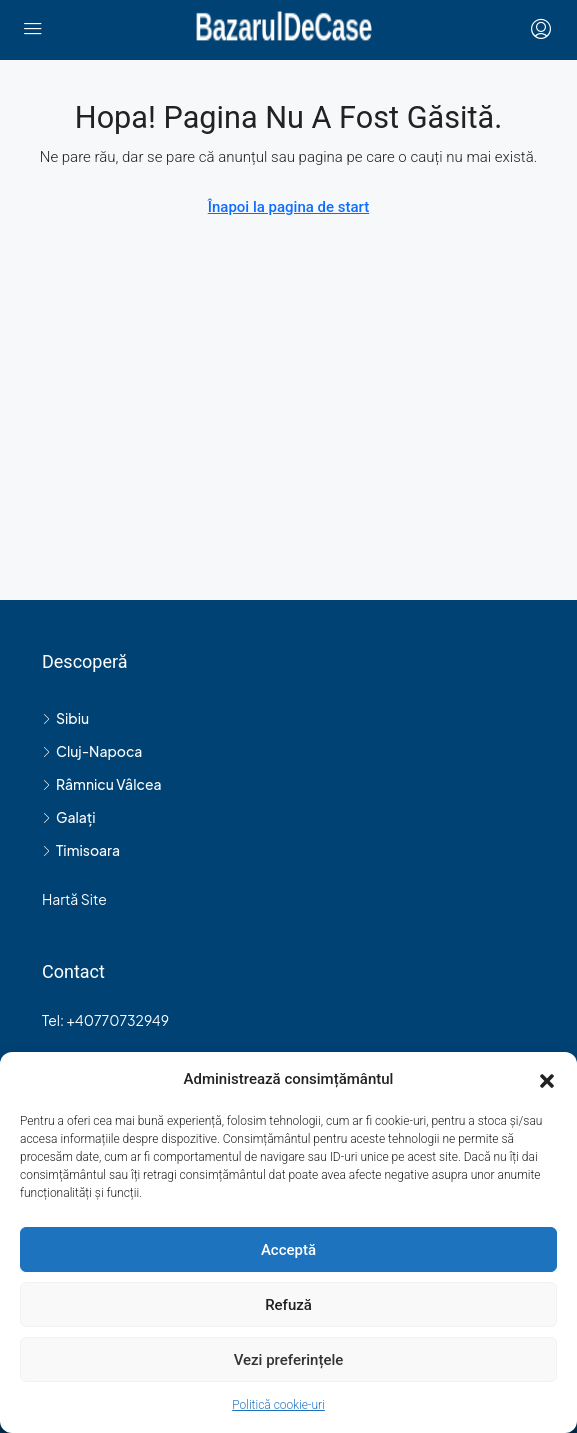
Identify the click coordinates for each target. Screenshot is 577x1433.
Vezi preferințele (289, 1360)
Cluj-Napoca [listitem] (92, 751)
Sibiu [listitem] (65, 718)
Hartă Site (74, 899)
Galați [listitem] (69, 817)
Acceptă (288, 1250)
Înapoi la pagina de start (289, 207)
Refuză (288, 1305)
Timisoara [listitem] (81, 850)
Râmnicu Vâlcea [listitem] (101, 784)
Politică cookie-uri (278, 1405)
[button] (547, 1080)
